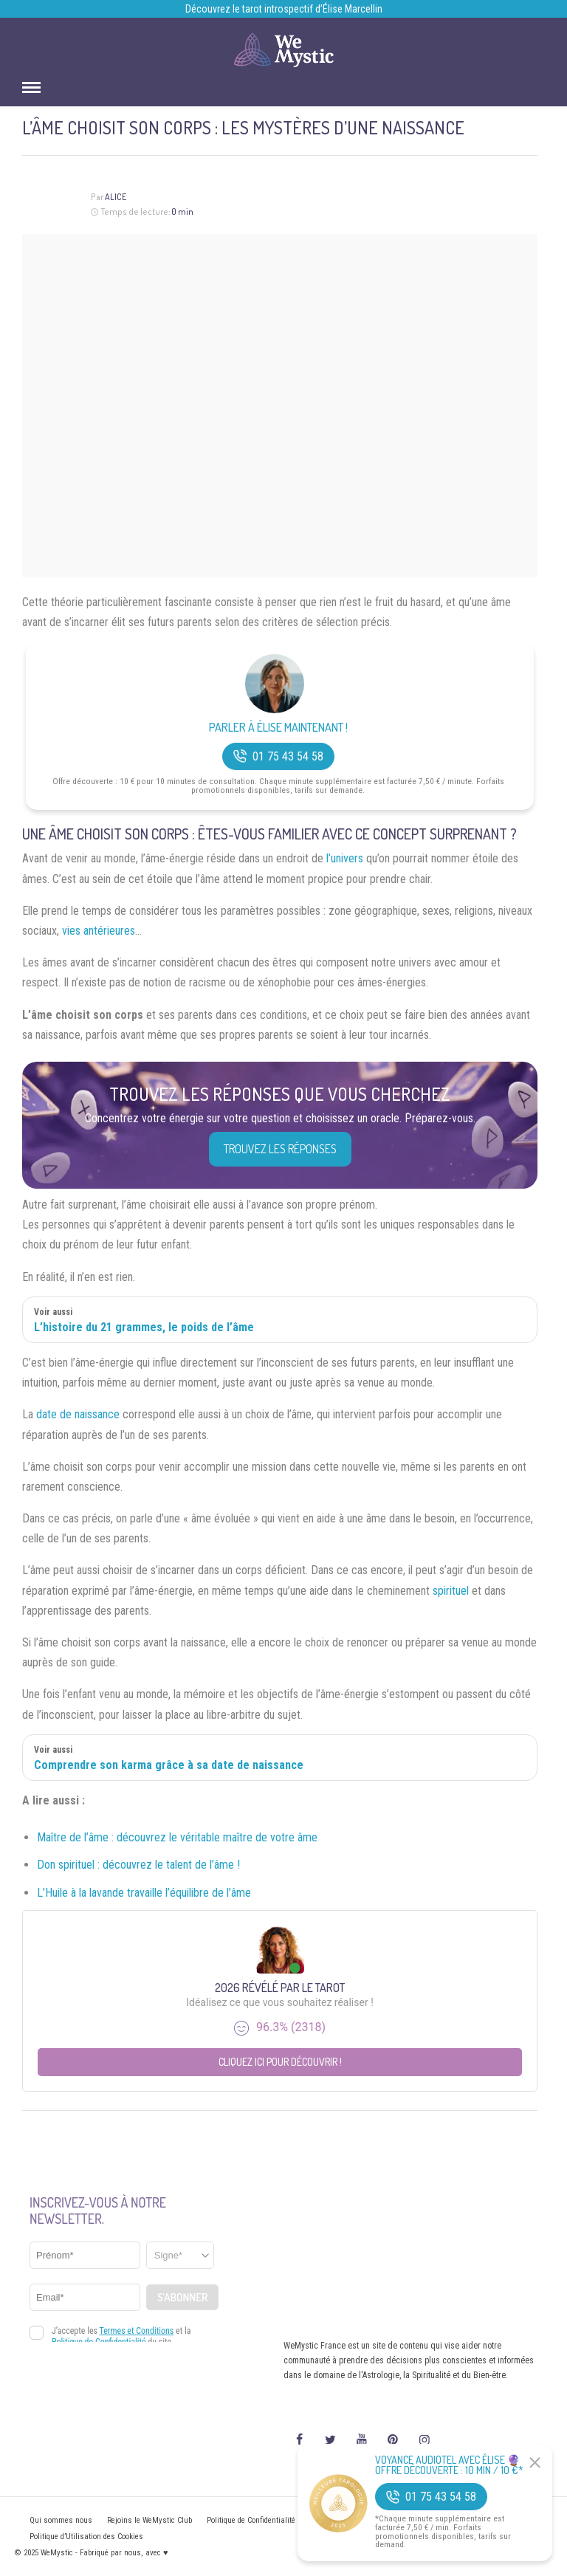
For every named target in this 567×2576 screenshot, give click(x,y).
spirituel (451, 1591)
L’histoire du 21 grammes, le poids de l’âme (144, 1327)
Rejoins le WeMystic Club (149, 2520)
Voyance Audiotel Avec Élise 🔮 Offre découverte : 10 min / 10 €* (449, 2465)
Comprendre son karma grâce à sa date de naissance (168, 1765)
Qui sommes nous (61, 2520)
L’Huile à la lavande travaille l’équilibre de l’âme (144, 1893)
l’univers (344, 858)
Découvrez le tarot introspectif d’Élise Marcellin (283, 9)
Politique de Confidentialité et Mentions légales (285, 2520)
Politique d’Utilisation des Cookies (86, 2536)
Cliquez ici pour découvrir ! (280, 2061)
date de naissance (78, 1414)
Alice (115, 196)
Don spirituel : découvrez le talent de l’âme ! (138, 1865)
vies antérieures (98, 931)
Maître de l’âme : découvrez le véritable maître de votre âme (177, 1837)
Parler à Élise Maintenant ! (278, 728)
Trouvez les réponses (280, 1148)
